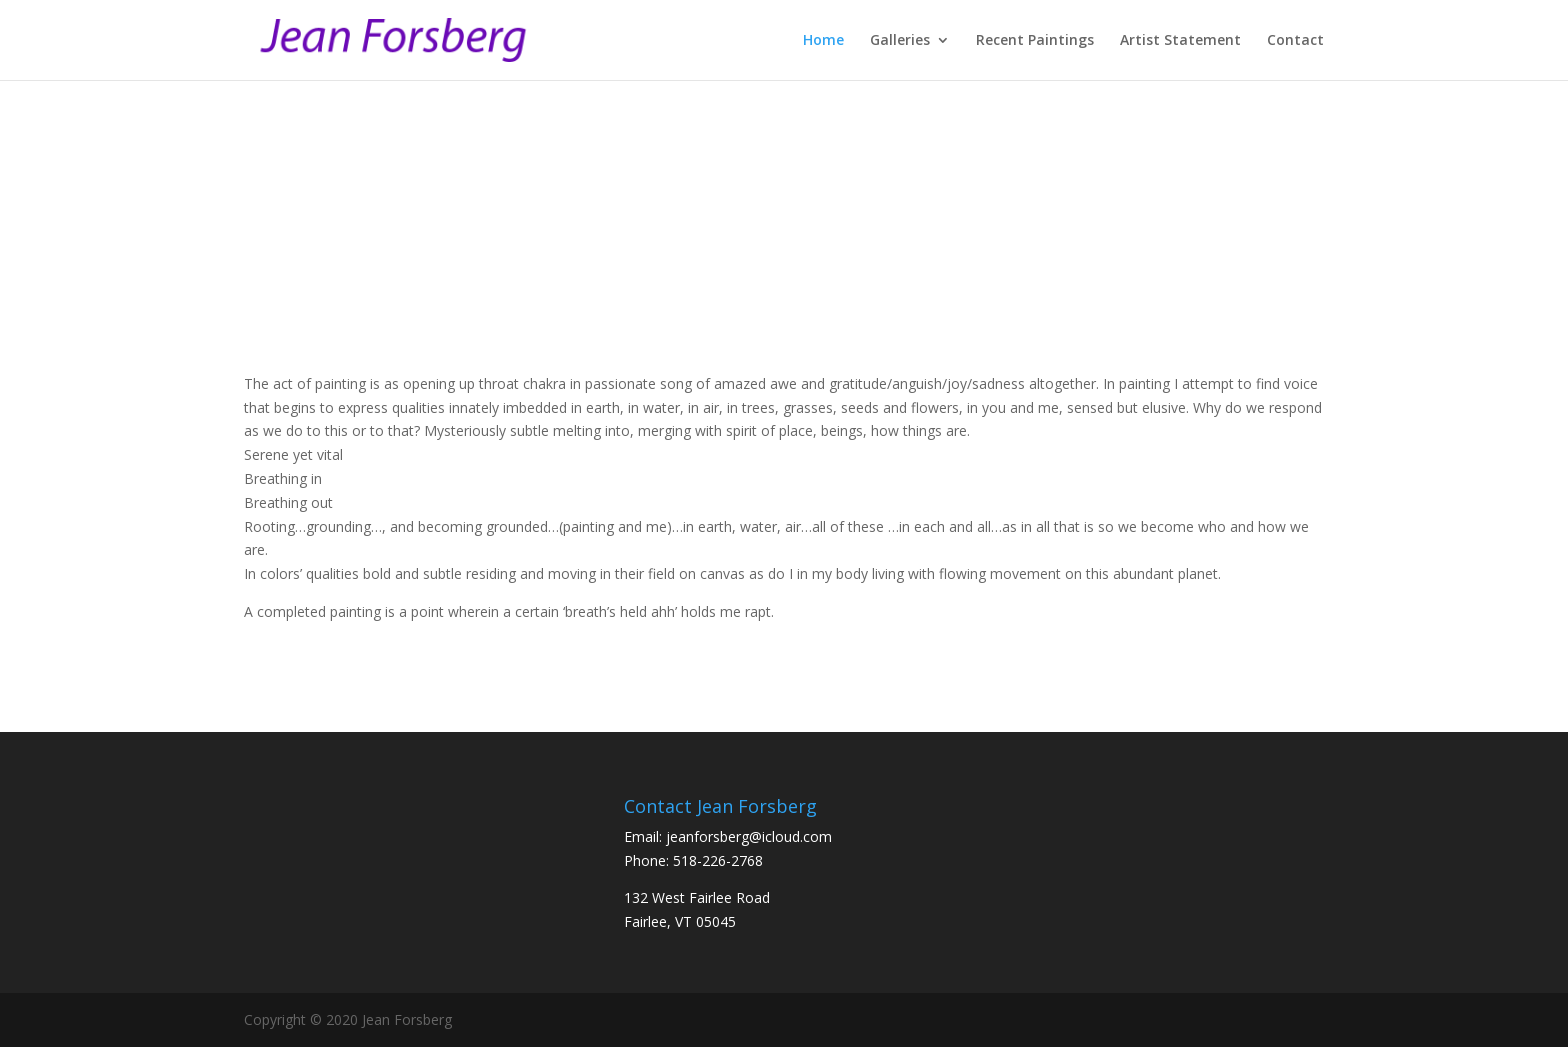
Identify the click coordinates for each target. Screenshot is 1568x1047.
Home (823, 41)
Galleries (900, 41)
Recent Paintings (1035, 41)
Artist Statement (1180, 41)
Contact (1295, 41)
